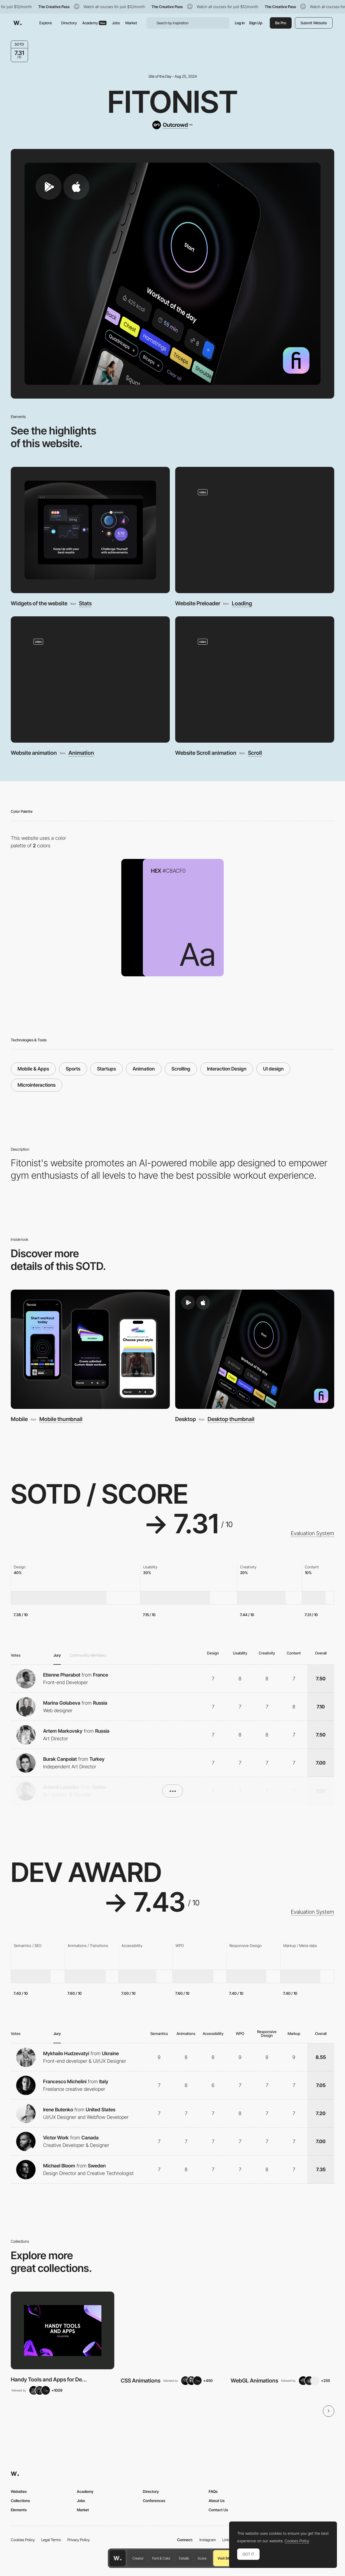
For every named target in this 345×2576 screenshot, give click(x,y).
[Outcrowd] (172, 125)
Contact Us (218, 2509)
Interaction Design (226, 1069)
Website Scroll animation (205, 752)
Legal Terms (51, 2539)
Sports (73, 1069)
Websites (19, 2491)
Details (184, 2558)
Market (131, 23)
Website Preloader (197, 603)
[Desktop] (254, 1349)
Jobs (116, 23)
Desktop (185, 1419)
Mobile (19, 1419)
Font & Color (161, 2558)
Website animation (34, 752)
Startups (106, 1069)
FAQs (213, 2491)
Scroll (255, 753)
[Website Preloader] (254, 530)
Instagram (207, 2539)
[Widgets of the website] (90, 530)
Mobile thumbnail (60, 1419)
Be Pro (280, 23)
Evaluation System (312, 1533)
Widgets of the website (39, 603)
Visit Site (224, 2558)
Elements (19, 2509)
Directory (69, 23)
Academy (94, 23)
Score (202, 2558)
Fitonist (173, 101)
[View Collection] (62, 2330)
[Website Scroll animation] (254, 679)
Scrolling (180, 1069)
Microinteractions (37, 1085)
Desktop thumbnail (231, 1419)
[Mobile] (90, 1349)
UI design (273, 1069)
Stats (85, 603)
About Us (217, 2500)
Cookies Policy (23, 2539)
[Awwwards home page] (117, 2558)
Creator (138, 2558)
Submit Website (314, 23)
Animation (81, 753)
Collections (20, 2500)
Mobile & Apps (33, 1069)
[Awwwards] (17, 23)
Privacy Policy (78, 2539)
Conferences (154, 2500)
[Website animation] (90, 679)
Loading (242, 603)
